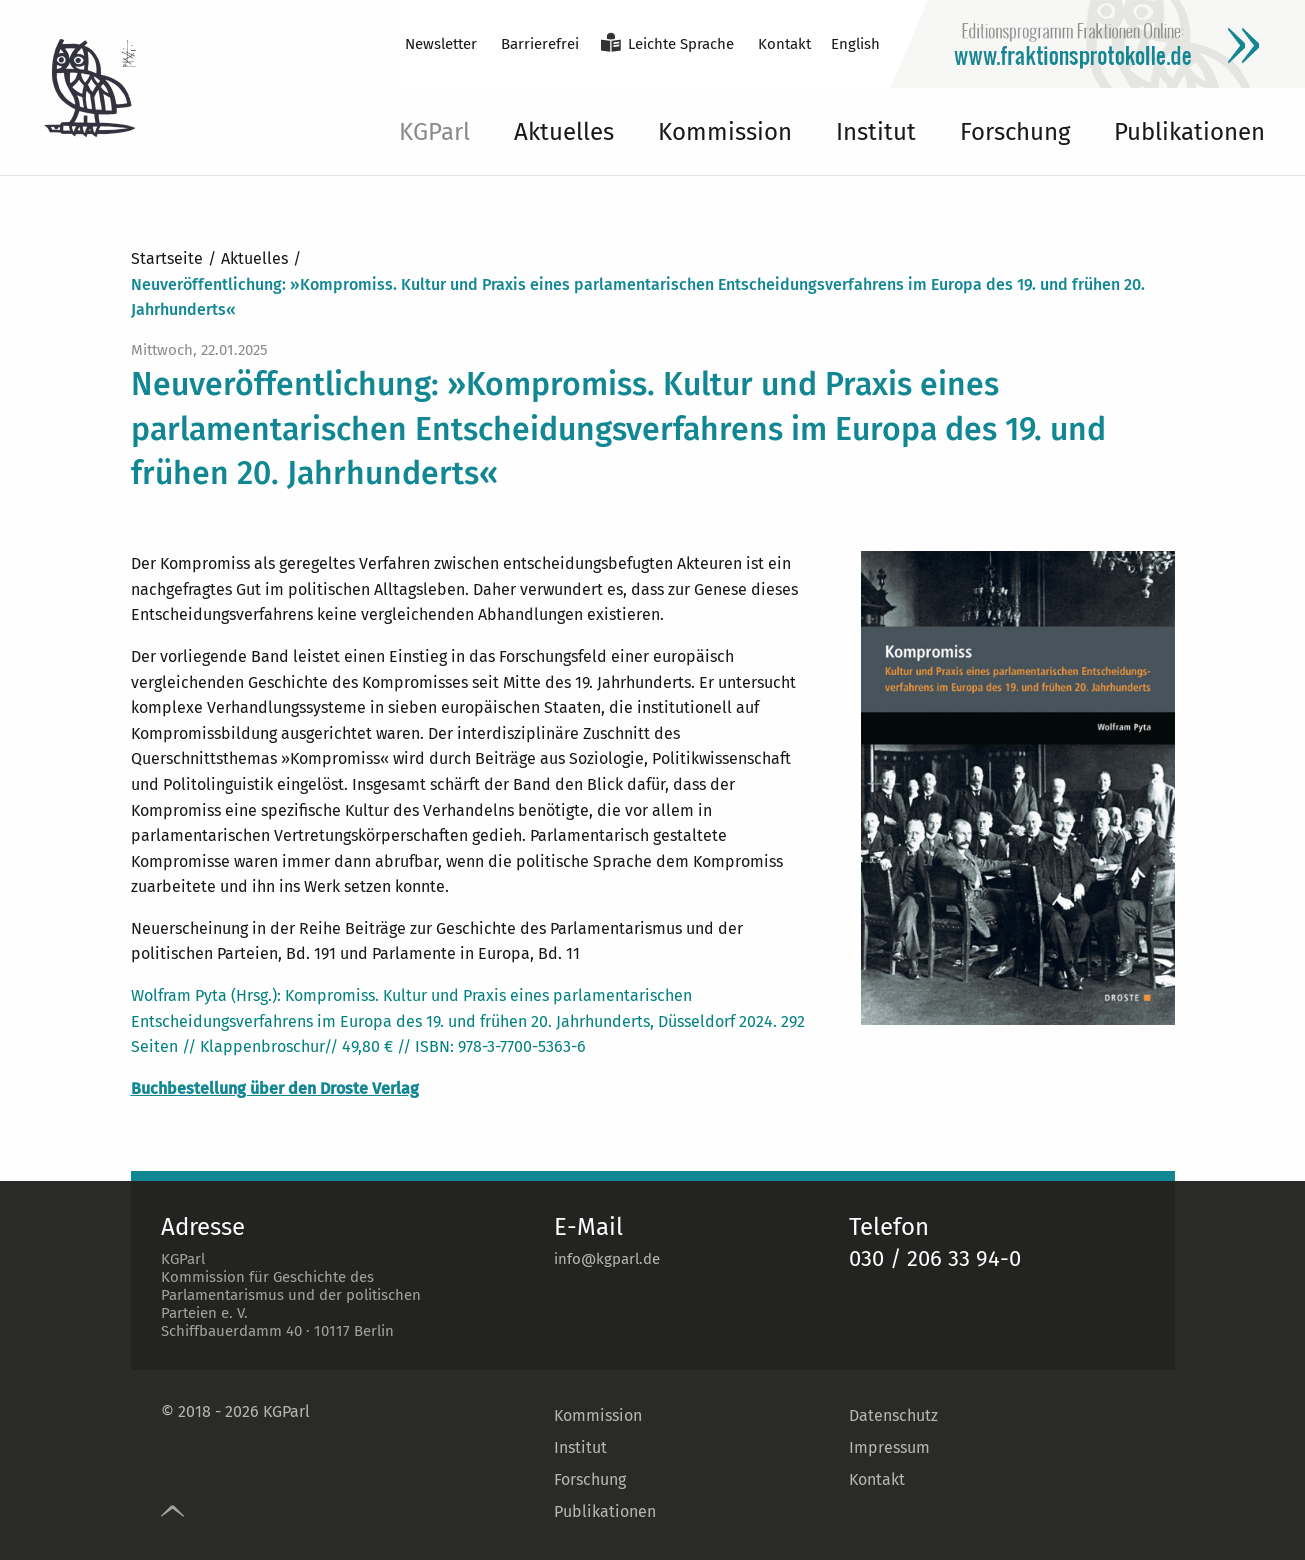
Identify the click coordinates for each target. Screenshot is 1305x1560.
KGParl (434, 132)
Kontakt (784, 44)
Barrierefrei (540, 44)
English (855, 44)
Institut (876, 132)
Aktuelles (564, 132)
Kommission (725, 132)
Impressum (889, 1447)
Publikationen (1189, 132)
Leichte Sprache (681, 44)
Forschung (1015, 132)
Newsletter (441, 44)
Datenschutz (893, 1415)
